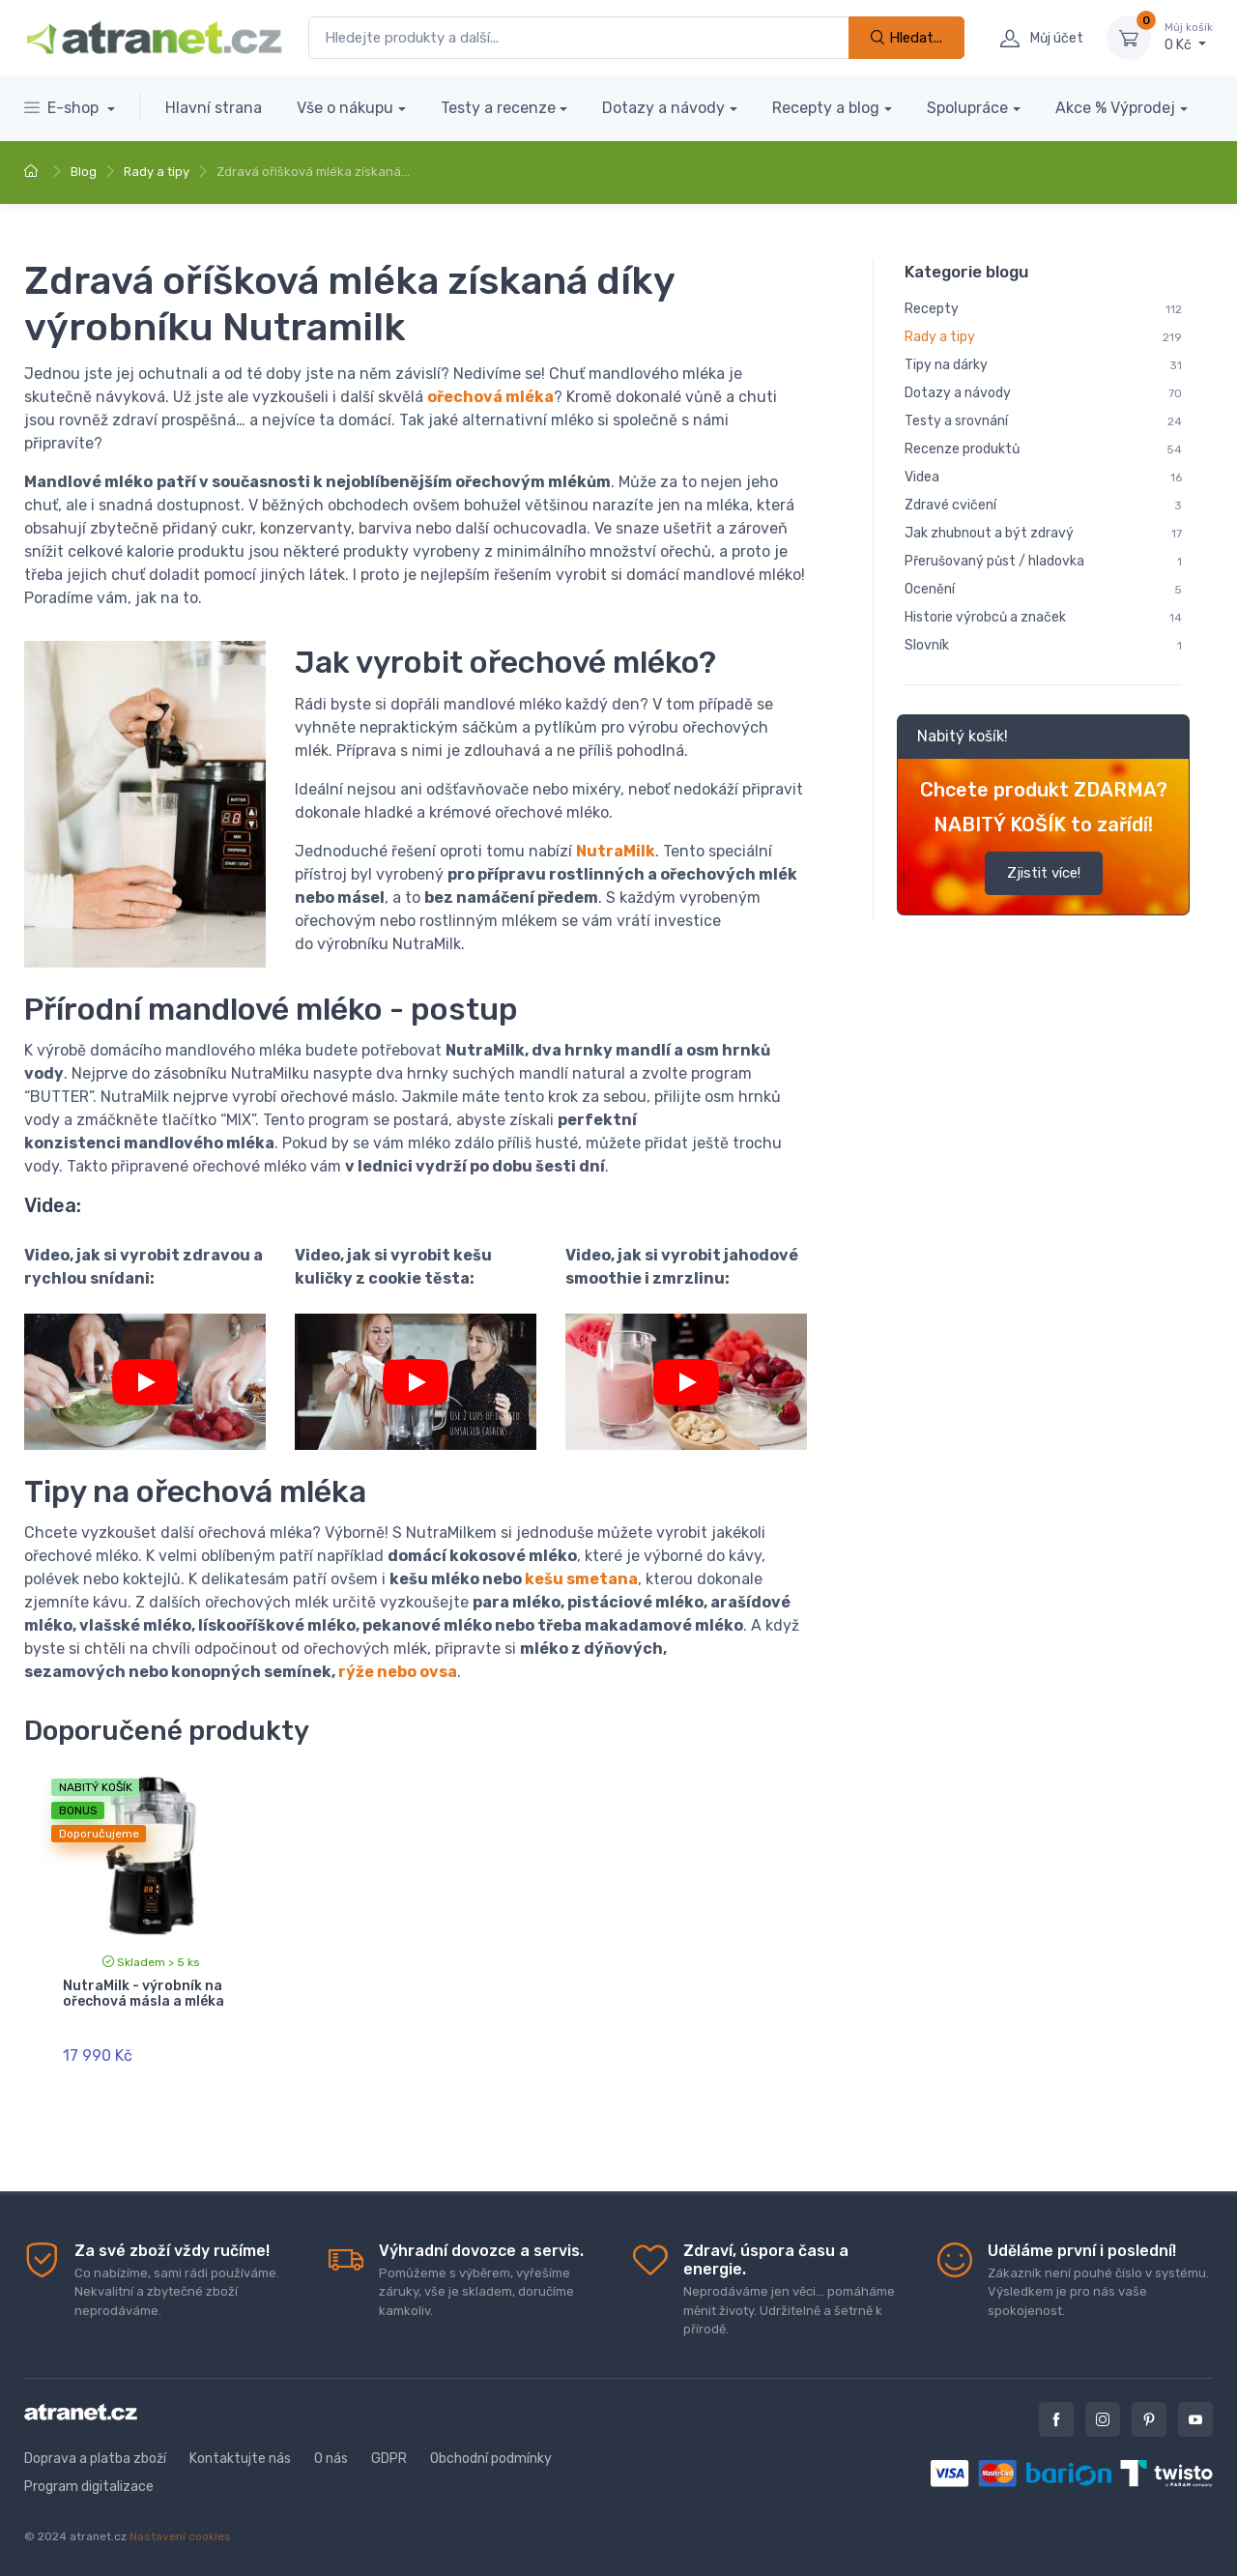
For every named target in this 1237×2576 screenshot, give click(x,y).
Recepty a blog (825, 108)
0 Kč (1189, 36)
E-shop (63, 108)
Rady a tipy (156, 171)
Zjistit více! (1043, 873)
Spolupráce (967, 108)
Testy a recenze (498, 108)
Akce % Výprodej (1115, 108)
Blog (84, 171)
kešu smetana (581, 1579)
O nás (331, 2458)
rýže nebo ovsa (397, 1672)
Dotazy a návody (663, 108)
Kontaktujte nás (240, 2458)
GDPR (389, 2458)
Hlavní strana (213, 108)
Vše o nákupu (345, 108)
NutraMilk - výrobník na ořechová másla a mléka (143, 1994)
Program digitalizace (89, 2486)
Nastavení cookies (180, 2536)
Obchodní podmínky (491, 2458)
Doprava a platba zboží (95, 2458)
